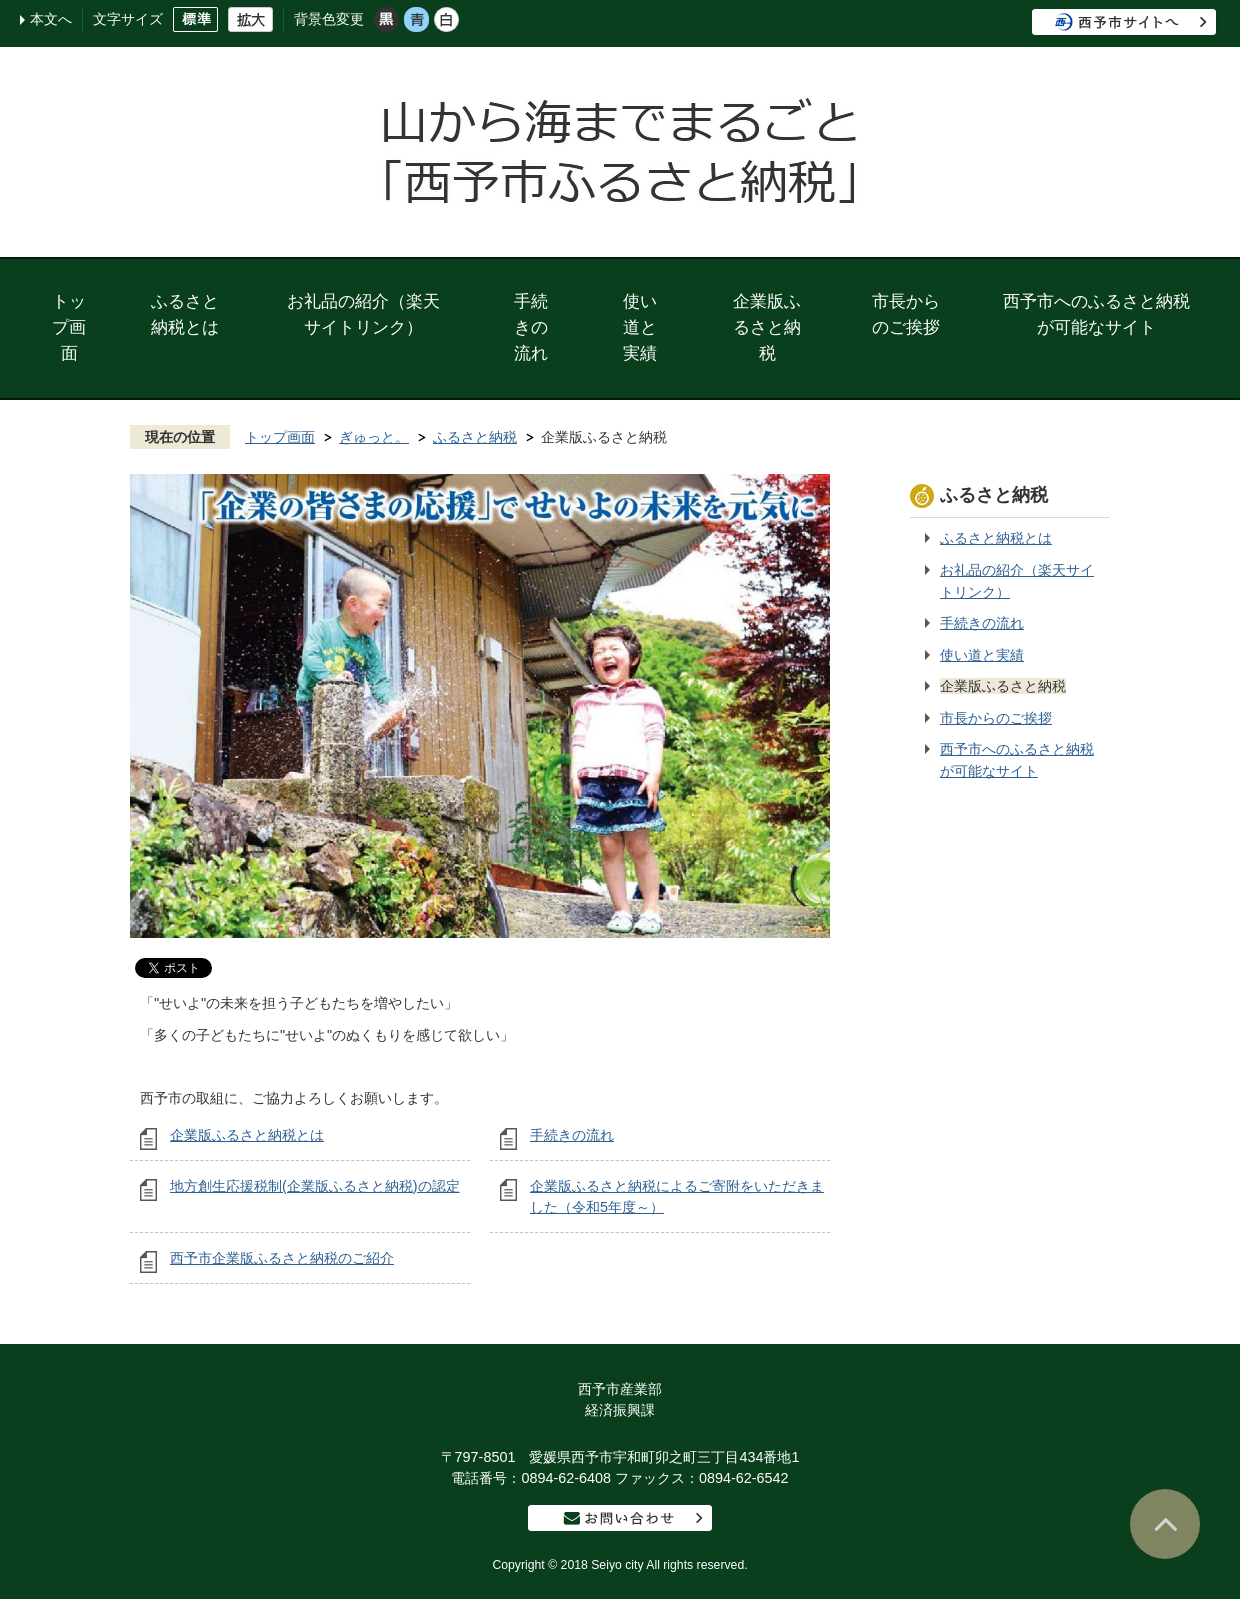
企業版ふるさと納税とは (247, 1135)
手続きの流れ (531, 327)
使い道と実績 (640, 327)
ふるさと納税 (475, 437)
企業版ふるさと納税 (767, 327)
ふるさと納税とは (185, 314)
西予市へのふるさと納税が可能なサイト (1096, 314)
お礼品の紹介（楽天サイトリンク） (363, 314)
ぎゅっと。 (374, 437)
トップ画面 (69, 327)
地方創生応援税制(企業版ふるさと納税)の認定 (315, 1186)
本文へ (51, 19)
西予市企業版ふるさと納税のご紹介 (282, 1258)
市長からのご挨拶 (906, 314)
